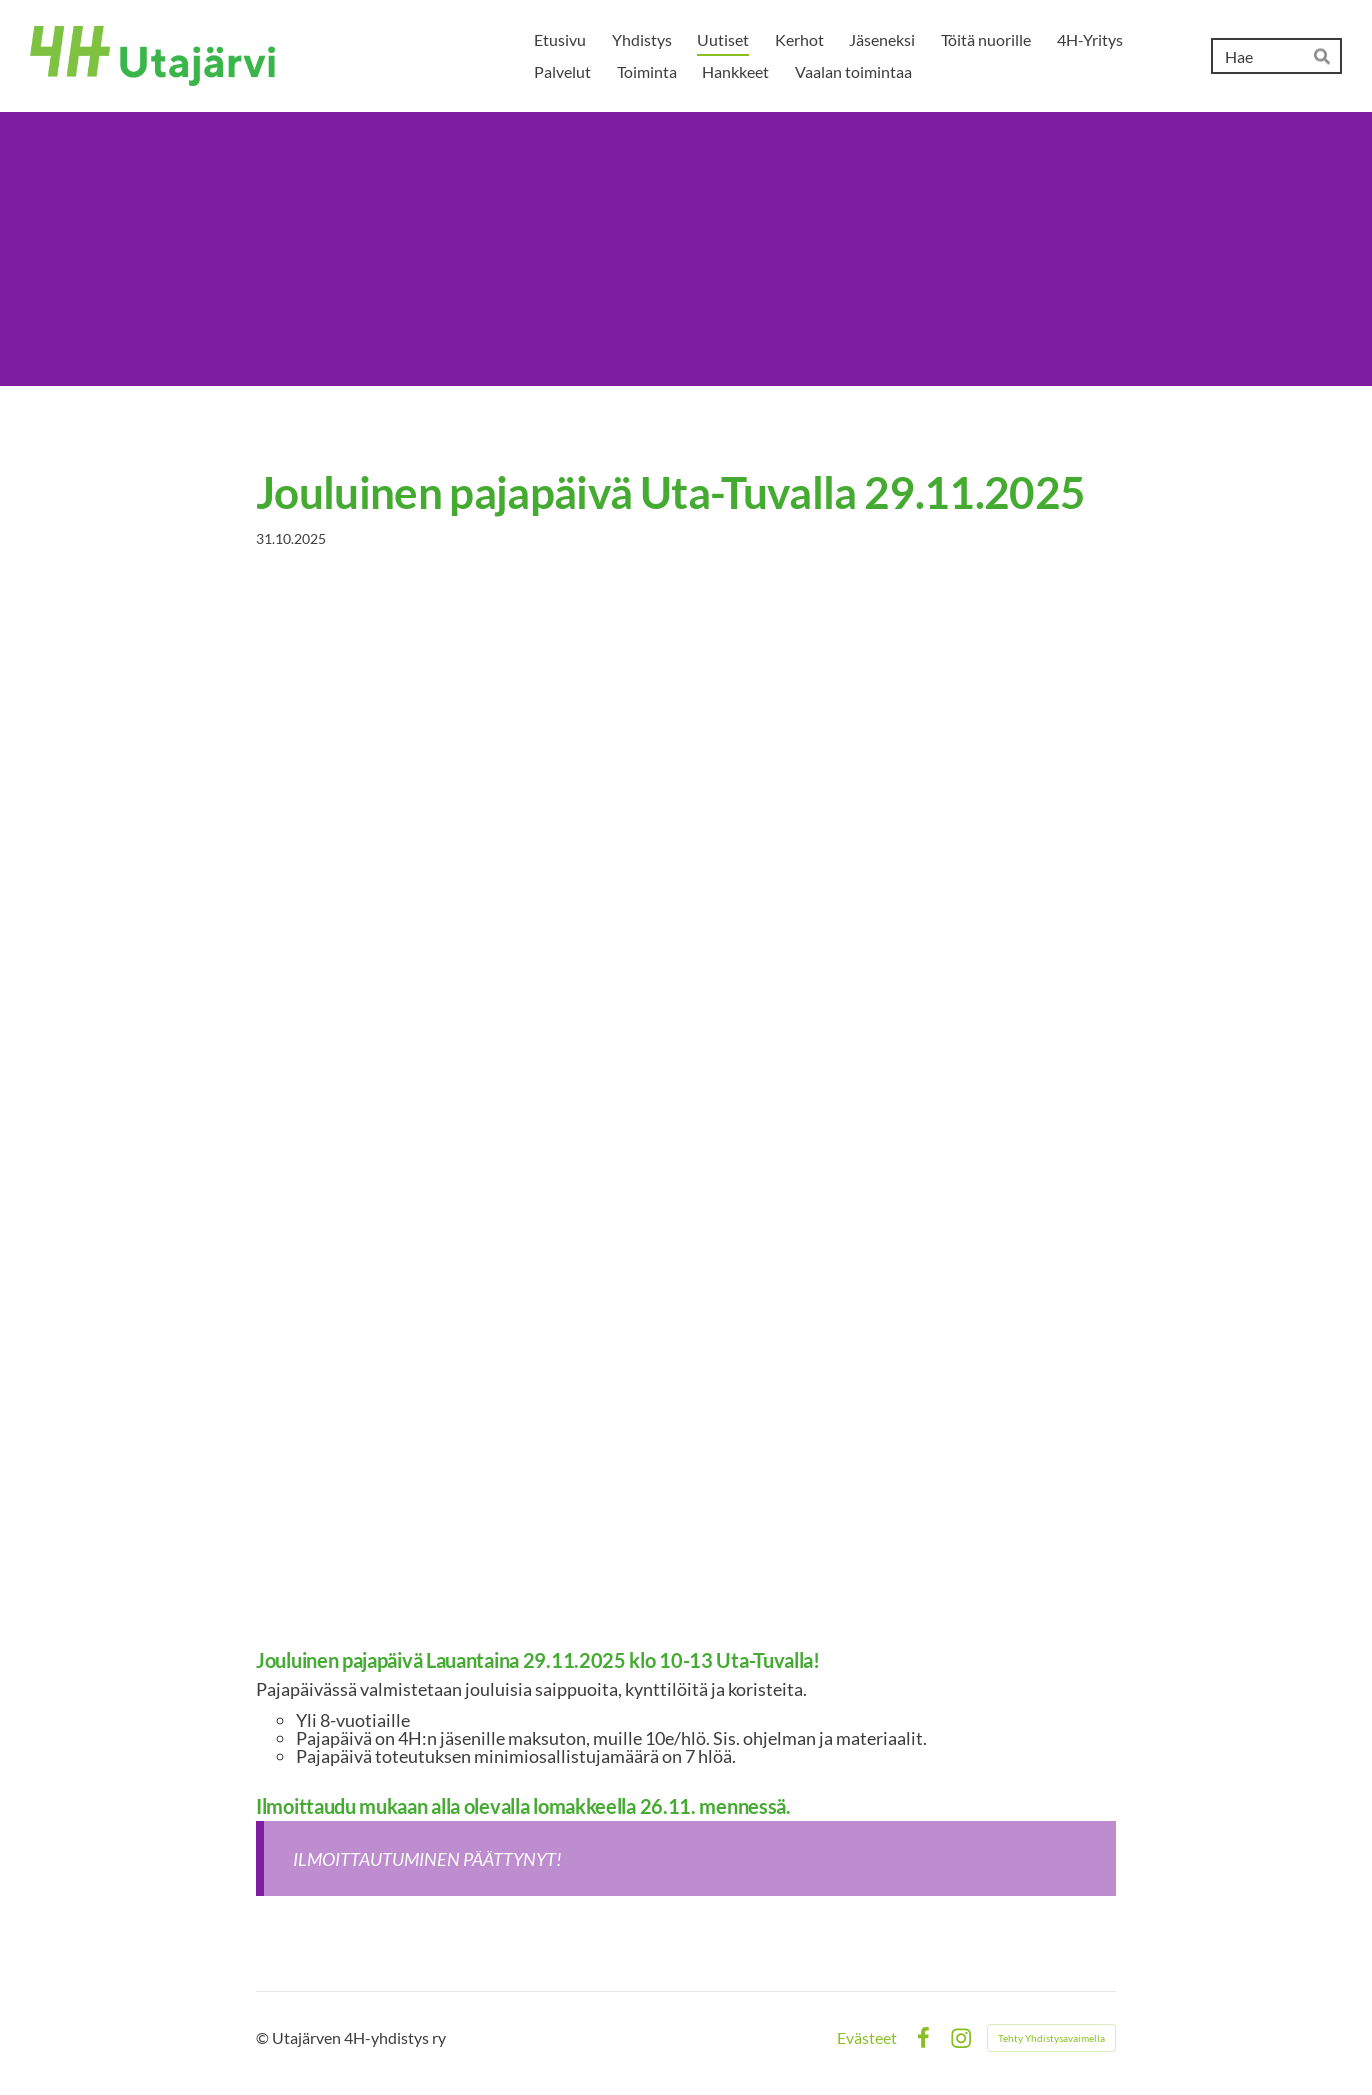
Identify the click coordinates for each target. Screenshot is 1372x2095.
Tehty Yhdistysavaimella (1051, 2038)
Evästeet (867, 2038)
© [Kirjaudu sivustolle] (264, 2037)
